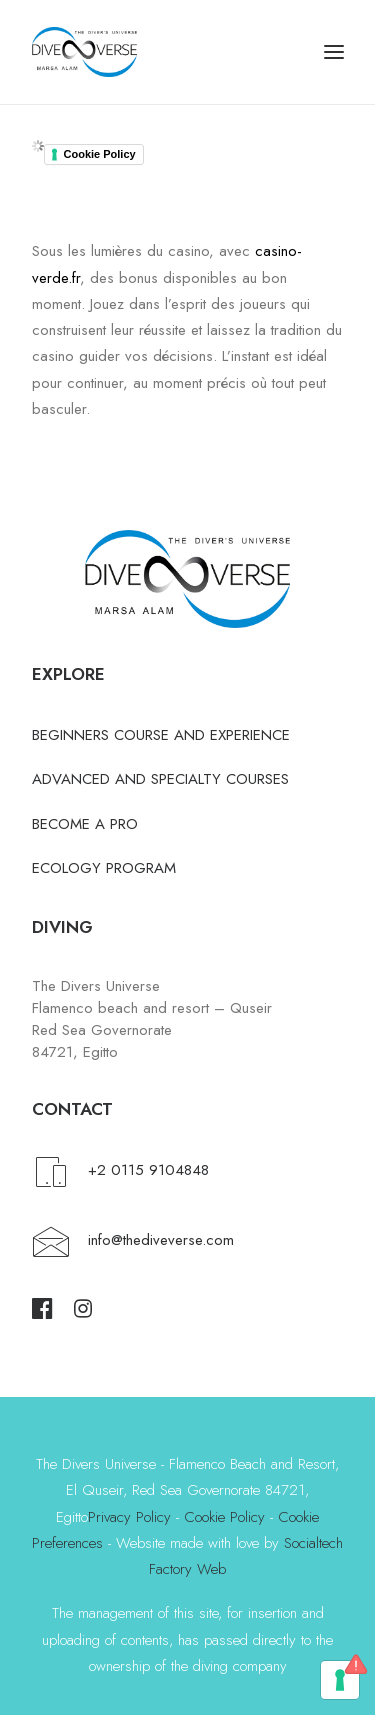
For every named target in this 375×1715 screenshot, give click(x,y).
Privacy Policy (129, 1517)
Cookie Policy (100, 154)
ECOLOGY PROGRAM (104, 868)
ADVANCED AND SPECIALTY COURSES (160, 779)
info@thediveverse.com (161, 1240)
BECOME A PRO (85, 824)
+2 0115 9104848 (148, 1170)
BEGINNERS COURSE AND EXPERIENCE (161, 735)
